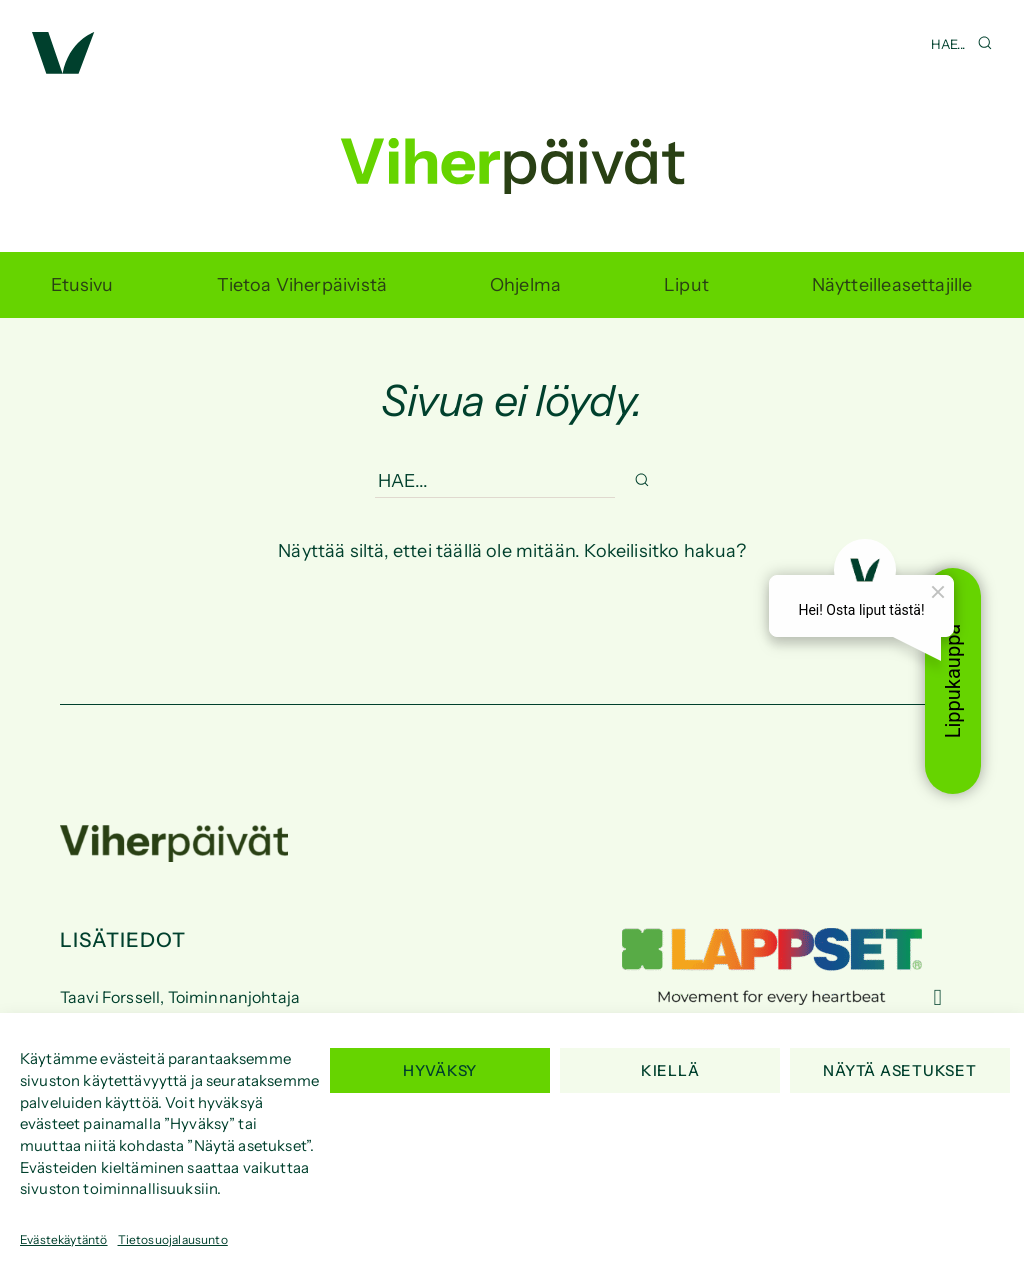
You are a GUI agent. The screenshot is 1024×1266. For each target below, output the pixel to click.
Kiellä (670, 1070)
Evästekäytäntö (64, 1239)
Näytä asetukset (899, 1070)
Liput (686, 285)
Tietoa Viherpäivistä (302, 285)
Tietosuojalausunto (173, 1239)
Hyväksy (440, 1070)
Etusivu (82, 285)
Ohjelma (525, 285)
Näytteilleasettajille (892, 285)
